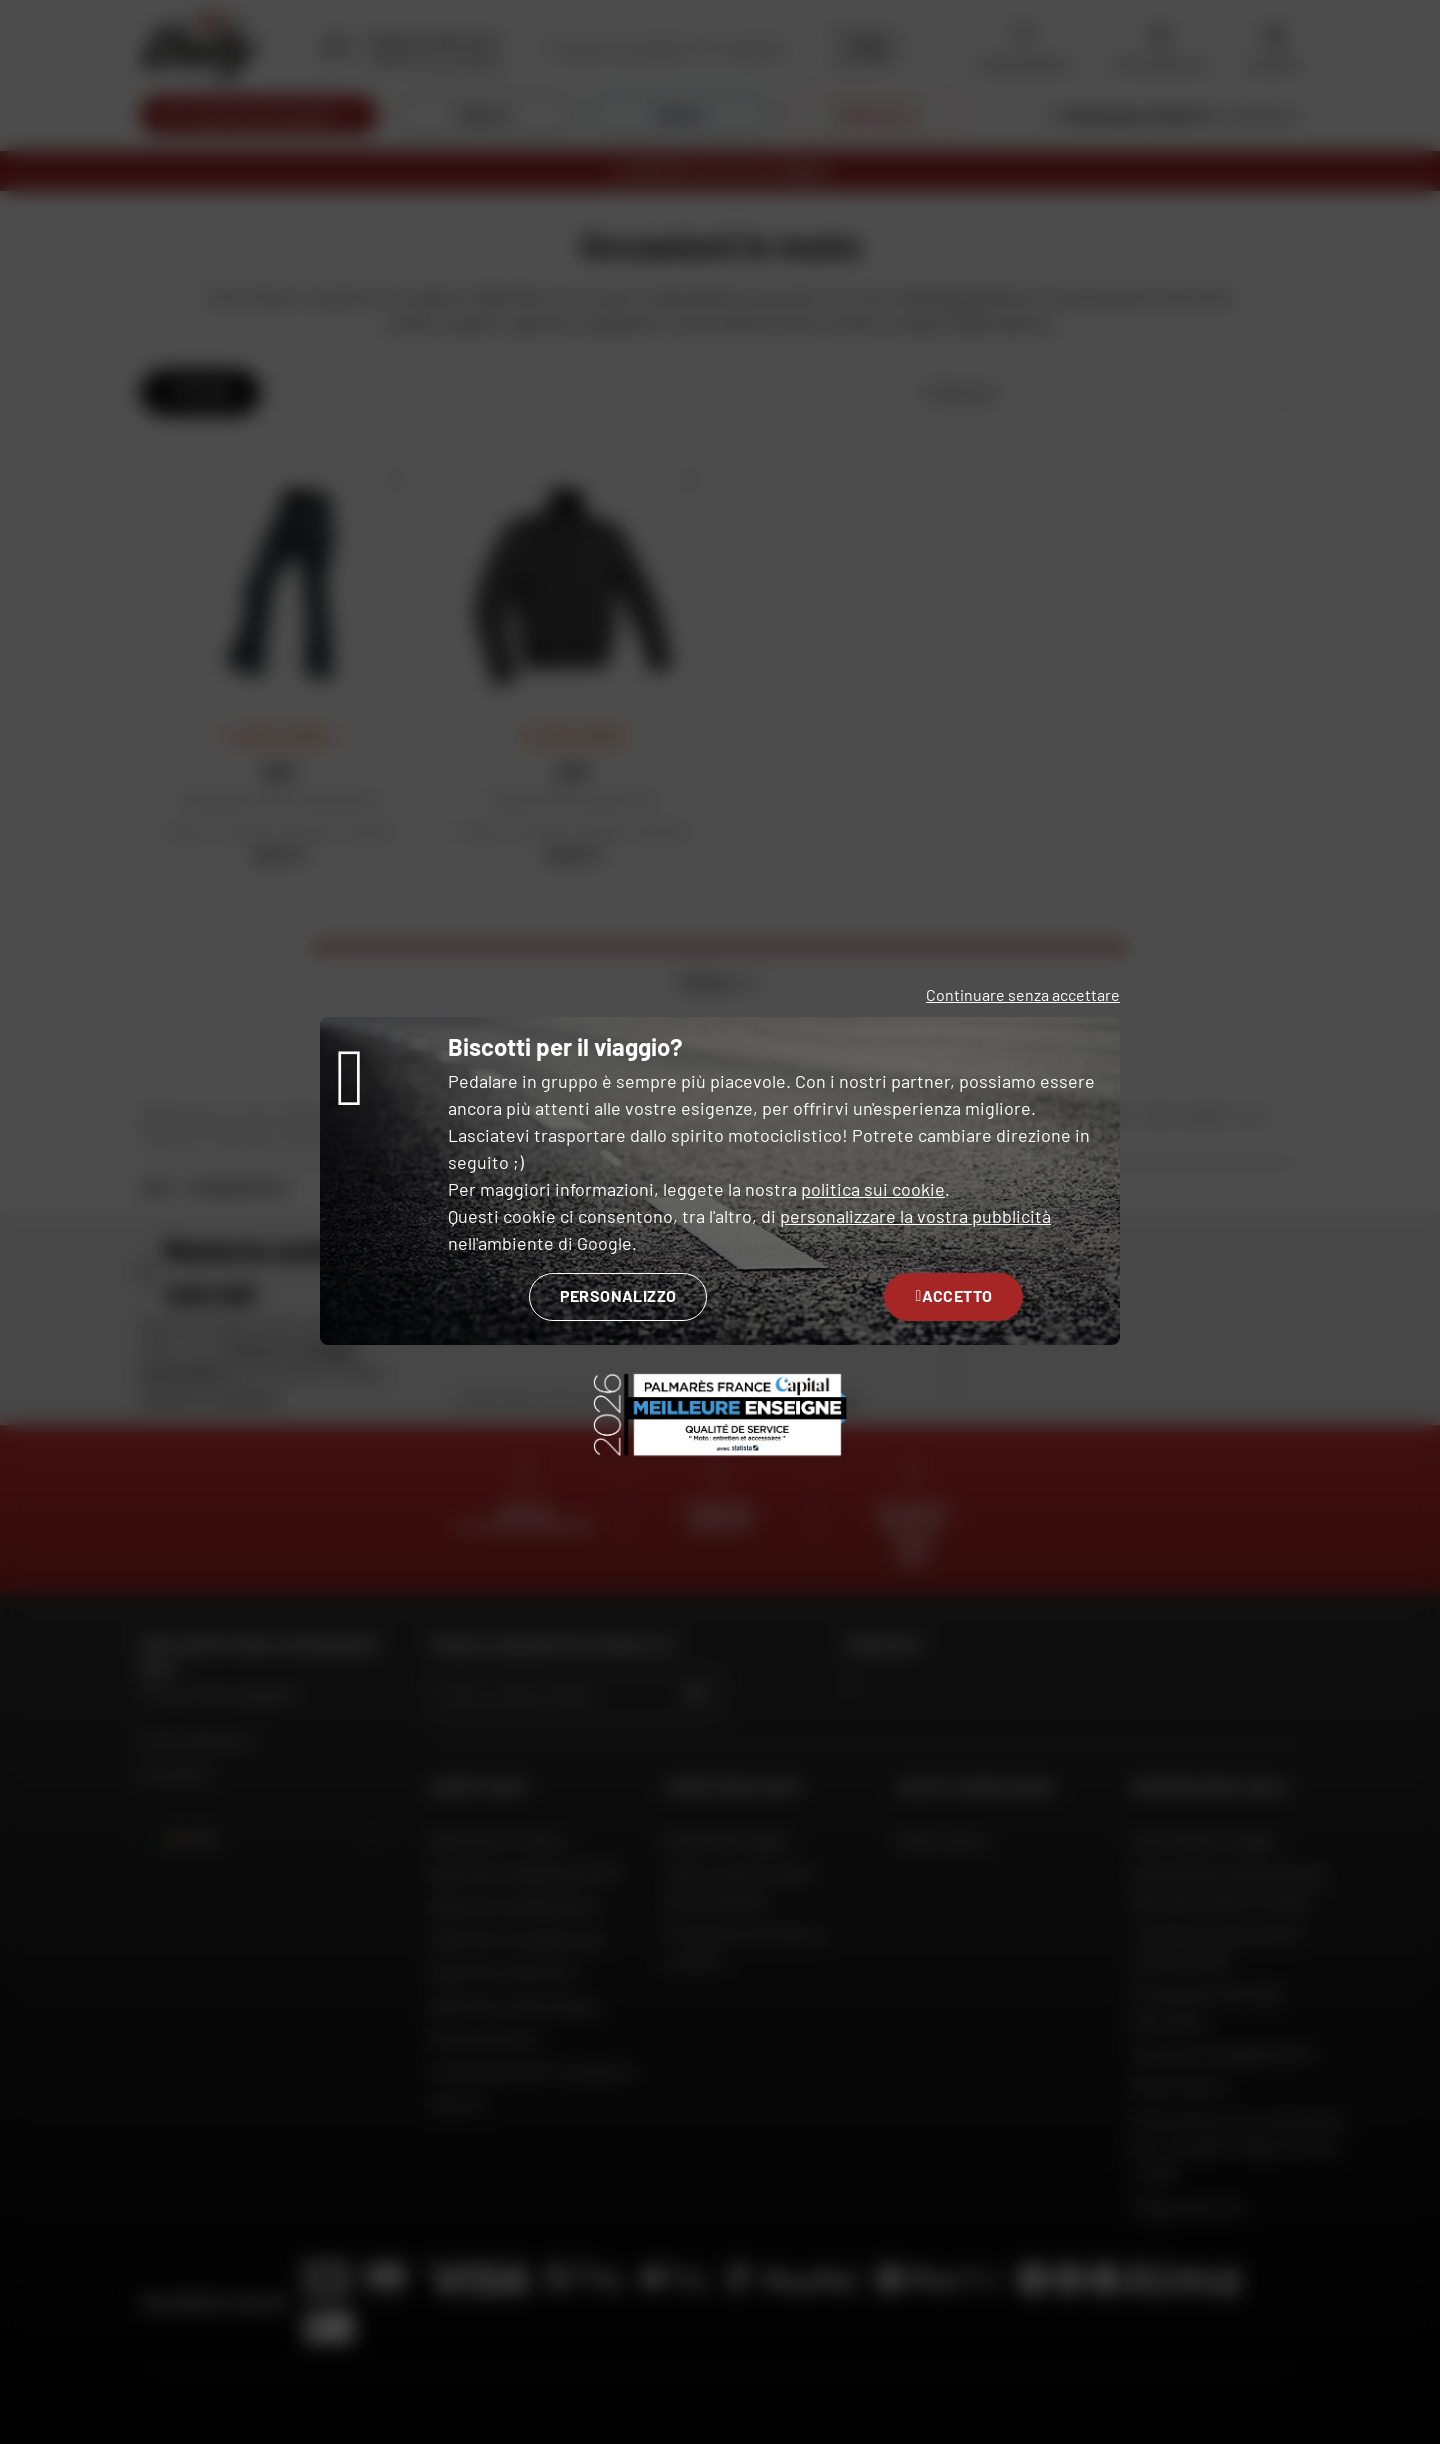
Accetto (953, 1295)
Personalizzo (618, 1295)
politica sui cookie (873, 1189)
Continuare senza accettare (1023, 994)
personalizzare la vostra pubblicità (915, 1216)
